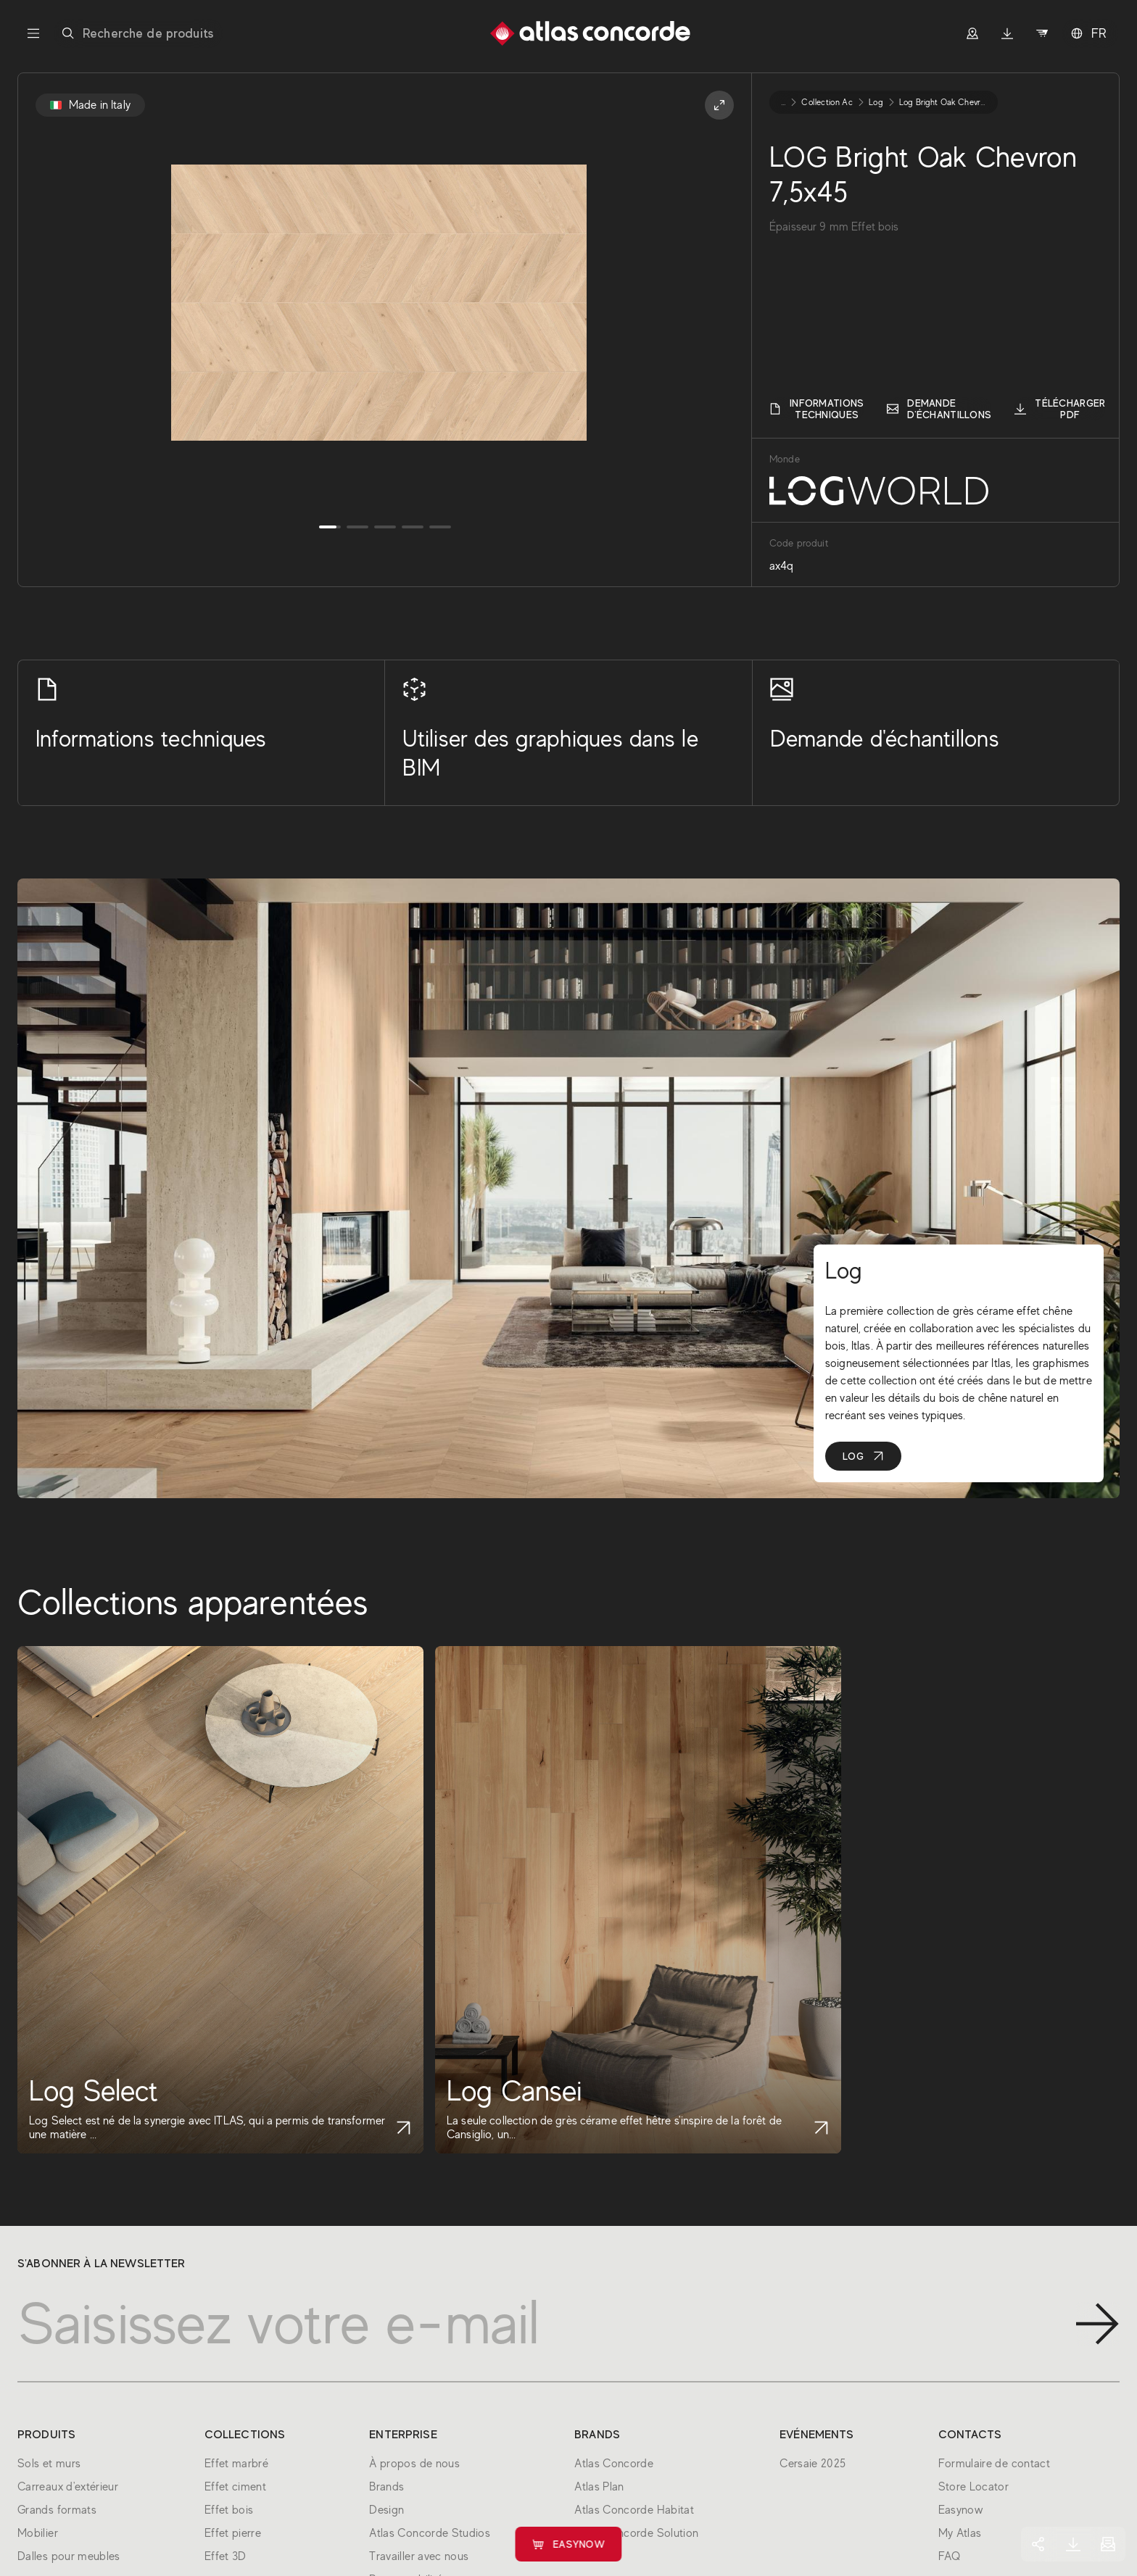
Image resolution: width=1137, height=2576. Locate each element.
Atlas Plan (599, 2486)
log (876, 102)
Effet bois (229, 2510)
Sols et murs (48, 2463)
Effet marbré (236, 2463)
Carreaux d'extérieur (67, 2486)
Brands (386, 2486)
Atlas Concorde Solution (636, 2533)
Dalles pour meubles (68, 2556)
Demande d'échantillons (939, 408)
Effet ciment (235, 2486)
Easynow (569, 2544)
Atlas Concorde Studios (429, 2533)
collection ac (827, 102)
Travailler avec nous (418, 2556)
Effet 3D (225, 2556)
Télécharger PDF (1059, 408)
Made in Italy (90, 105)
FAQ (949, 2556)
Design (386, 2510)
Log (863, 1456)
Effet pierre (232, 2533)
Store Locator (973, 2486)
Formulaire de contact (994, 2463)
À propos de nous (414, 2463)
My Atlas (960, 2533)
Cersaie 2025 (812, 2463)
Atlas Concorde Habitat (634, 2510)
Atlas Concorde (613, 2463)
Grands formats (56, 2510)
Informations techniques (816, 408)
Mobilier (37, 2533)
